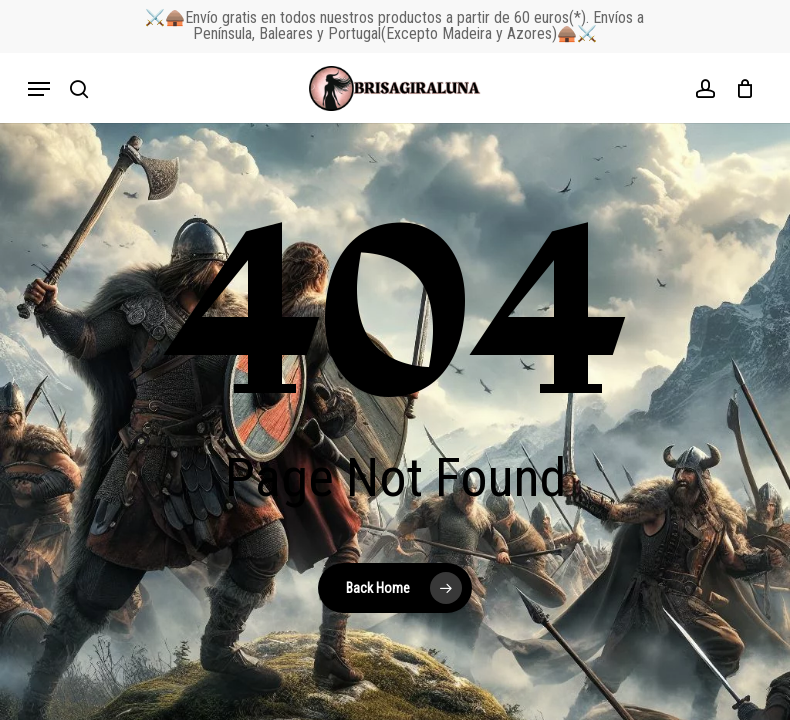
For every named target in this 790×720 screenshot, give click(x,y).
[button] (39, 89)
